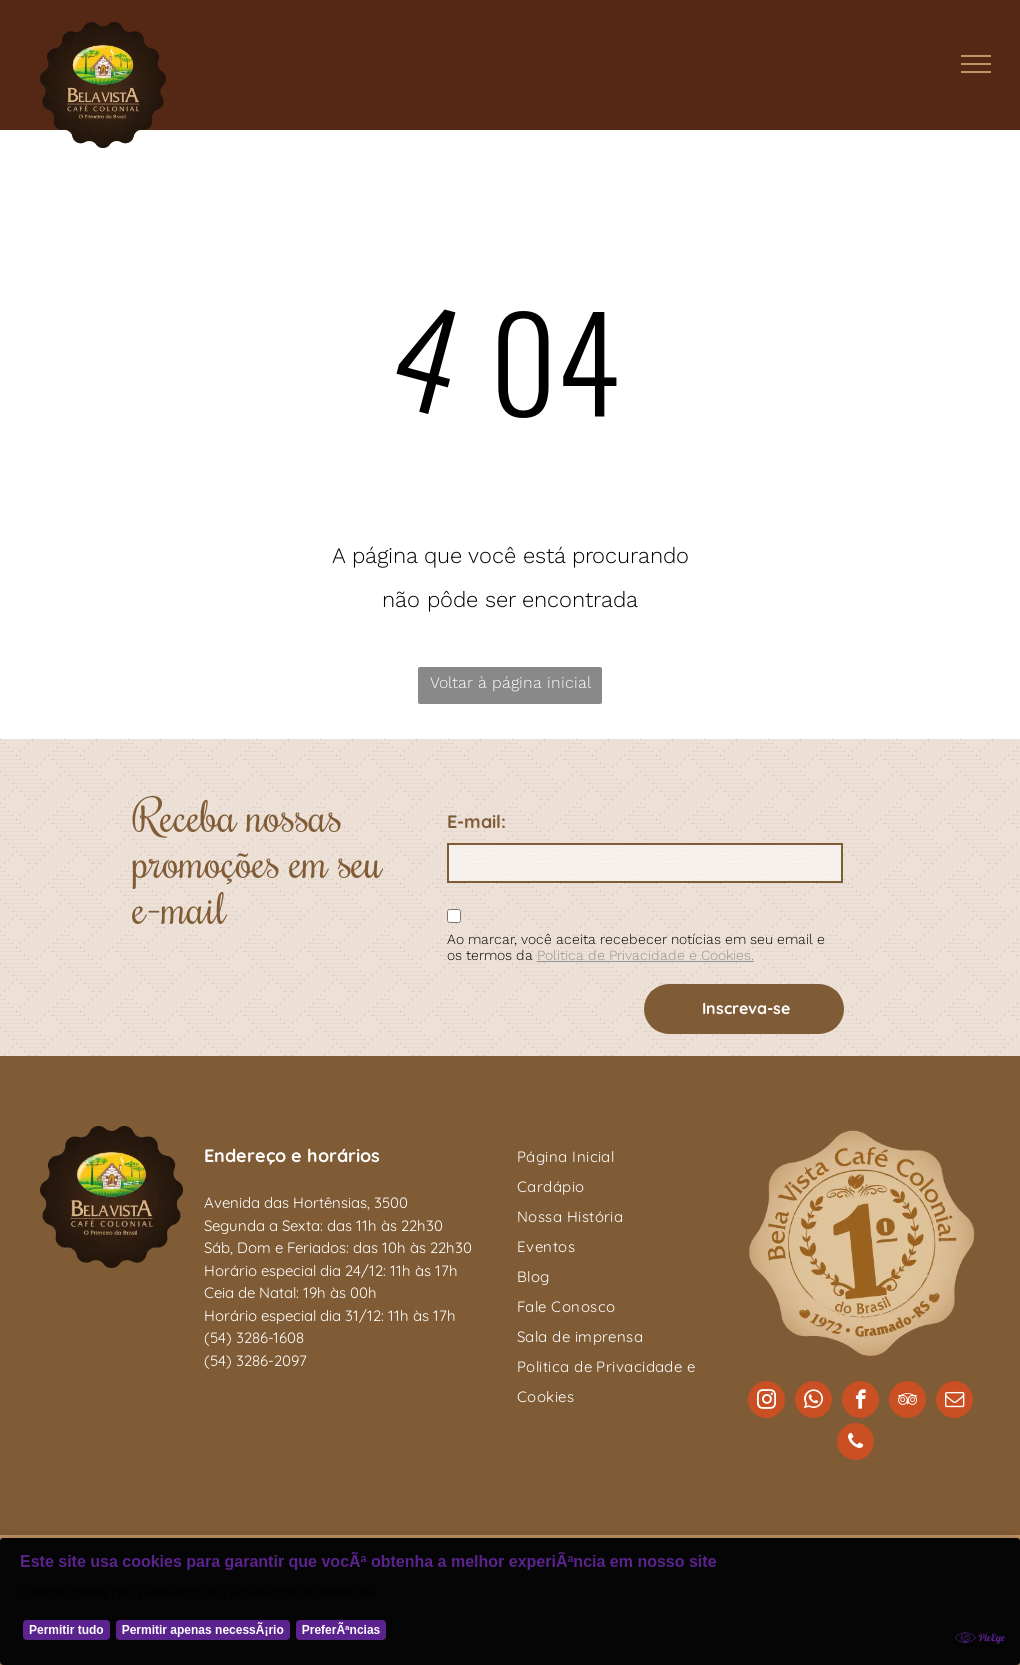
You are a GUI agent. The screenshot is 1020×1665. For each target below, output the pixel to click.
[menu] (976, 64)
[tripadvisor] (907, 1402)
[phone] (855, 1444)
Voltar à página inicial (510, 682)
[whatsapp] (813, 1402)
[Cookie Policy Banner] (510, 1601)
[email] (954, 1402)
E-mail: (476, 821)
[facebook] (860, 1402)
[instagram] (766, 1402)
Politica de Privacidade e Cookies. (645, 955)
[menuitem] (620, 1157)
